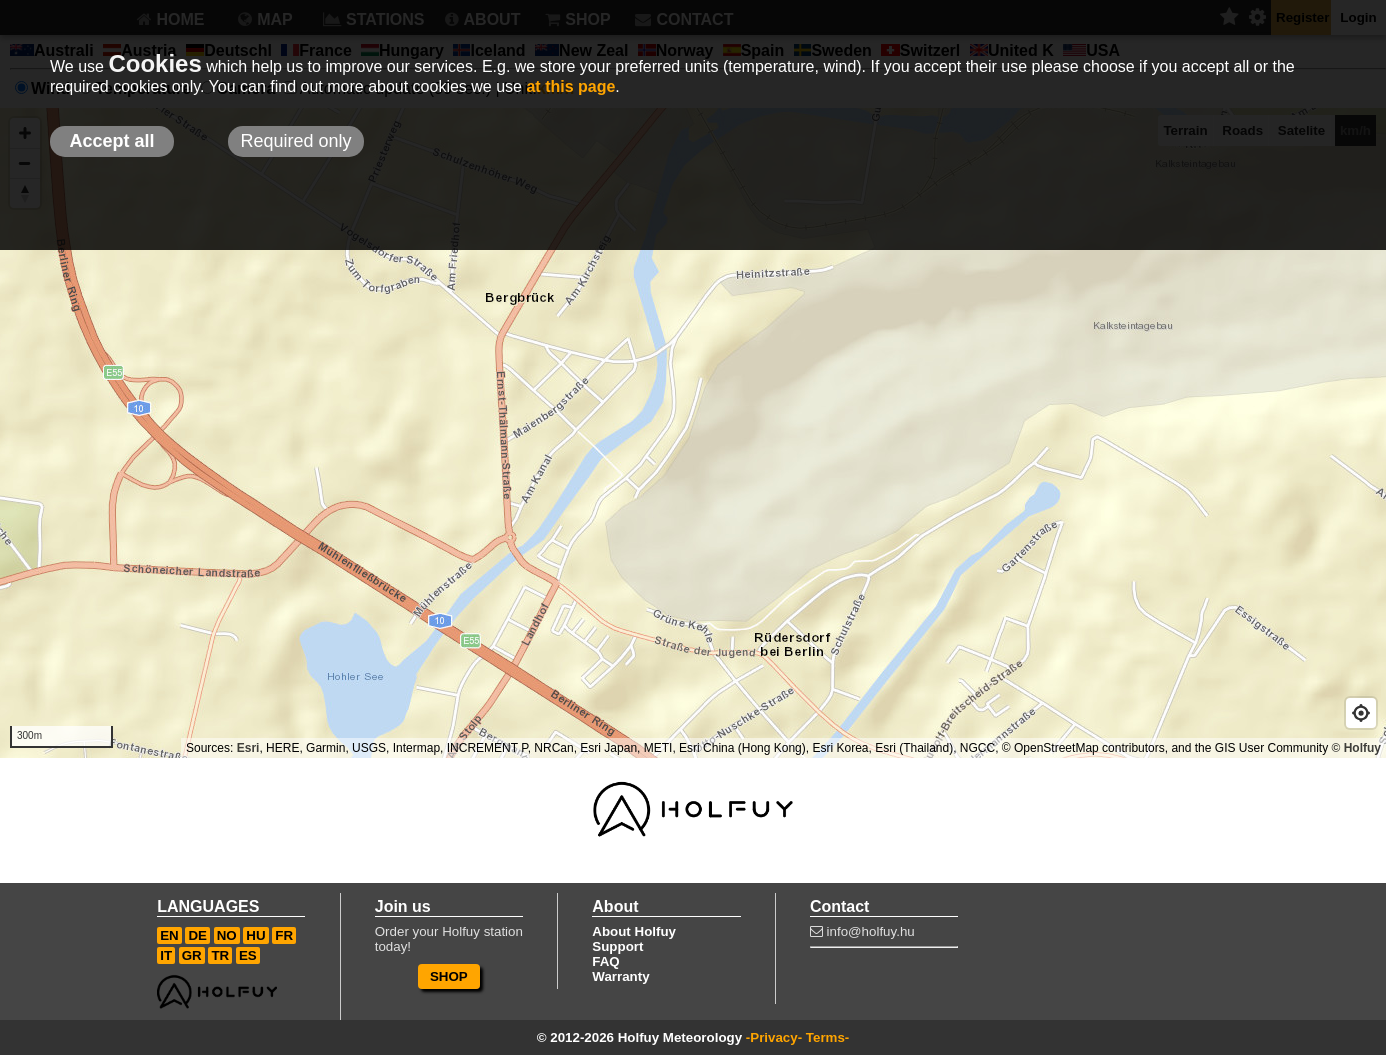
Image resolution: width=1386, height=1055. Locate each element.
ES (248, 955)
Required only (295, 141)
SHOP (449, 976)
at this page (570, 86)
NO (227, 935)
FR (284, 935)
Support (617, 946)
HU (255, 935)
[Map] (693, 433)
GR (192, 955)
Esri (248, 748)
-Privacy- (774, 1037)
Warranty (620, 976)
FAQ (605, 961)
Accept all (111, 141)
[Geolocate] (1361, 713)
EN (169, 935)
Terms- (827, 1037)
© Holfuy (1356, 748)
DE (197, 935)
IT (166, 955)
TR (220, 955)
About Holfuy (634, 931)
